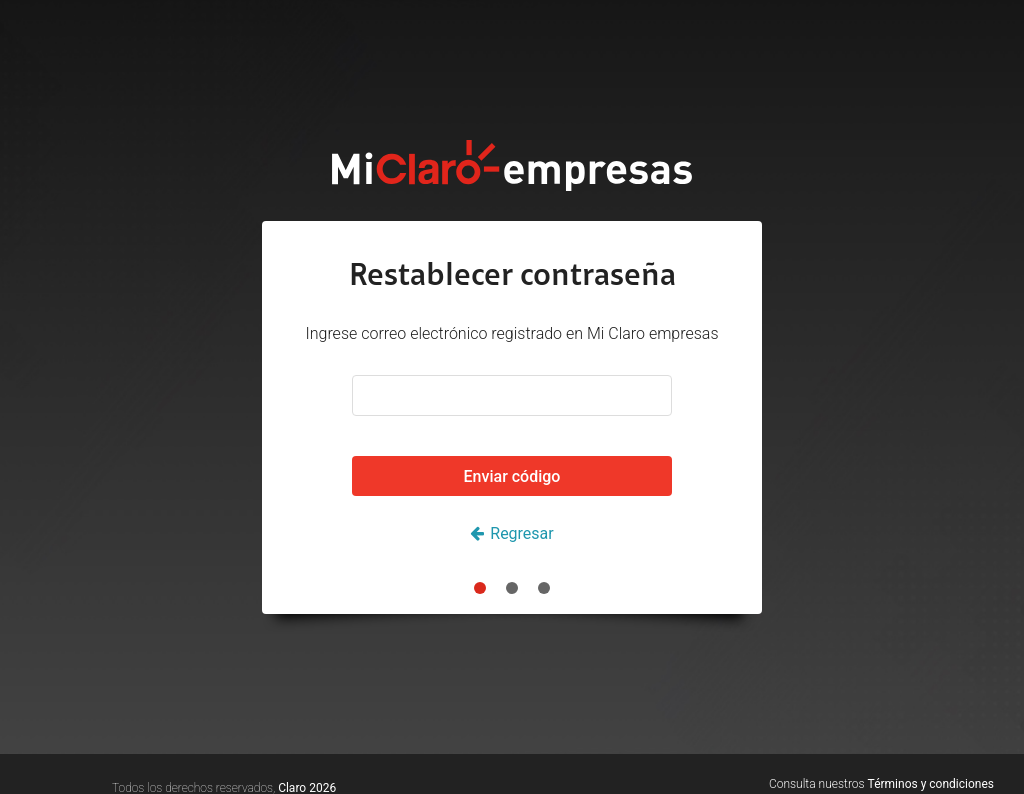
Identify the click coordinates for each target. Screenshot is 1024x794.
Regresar (521, 534)
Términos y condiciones (931, 784)
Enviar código (512, 476)
